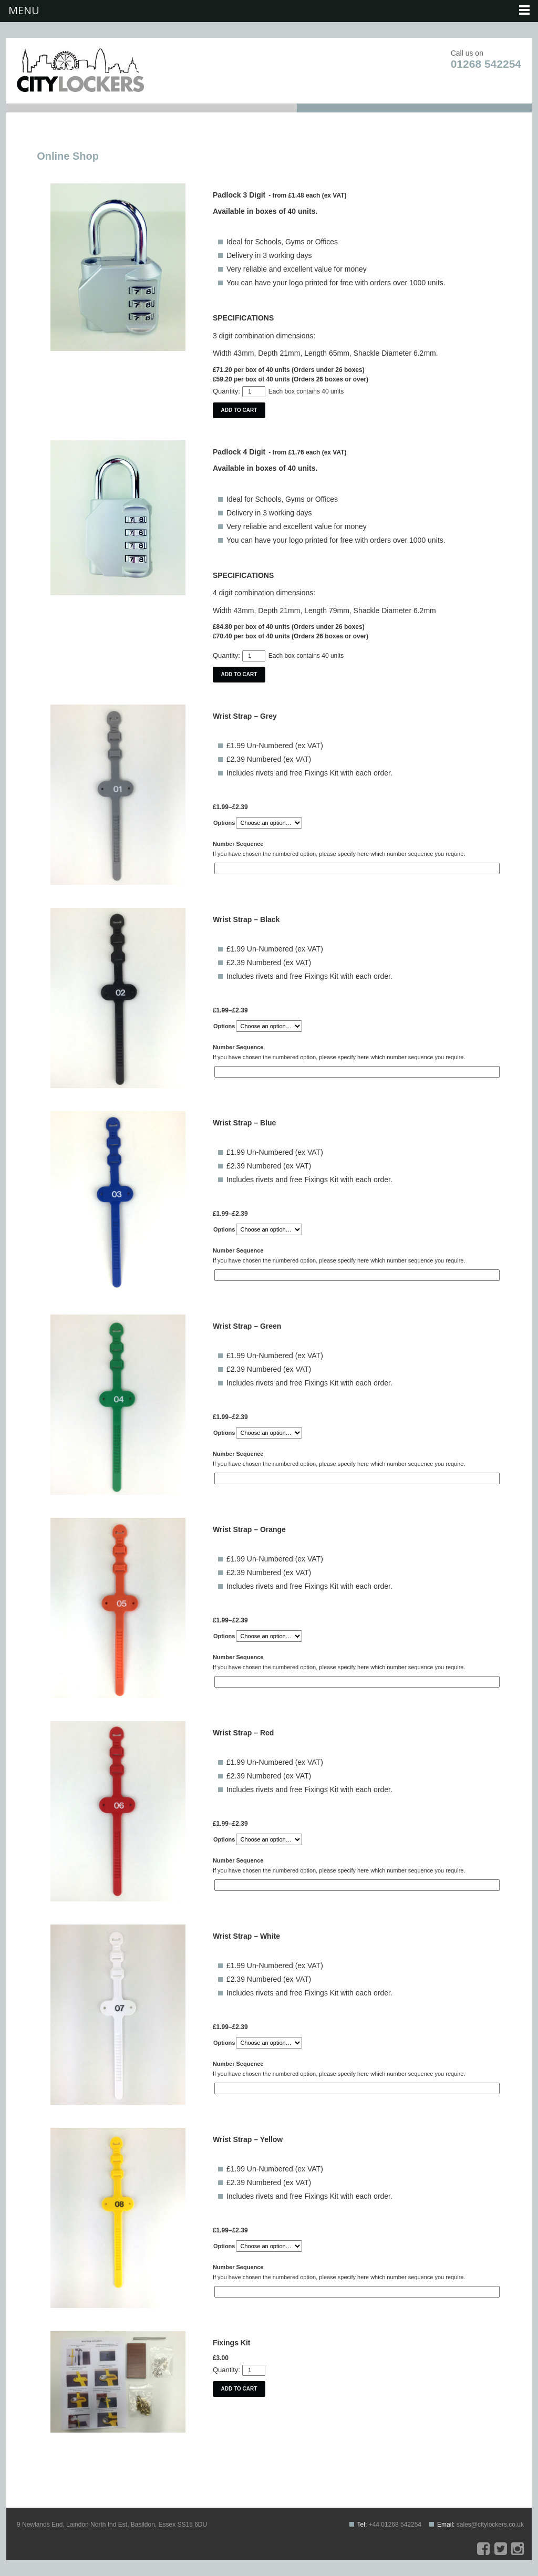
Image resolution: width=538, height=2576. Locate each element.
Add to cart (239, 410)
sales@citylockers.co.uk (490, 2524)
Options (224, 823)
